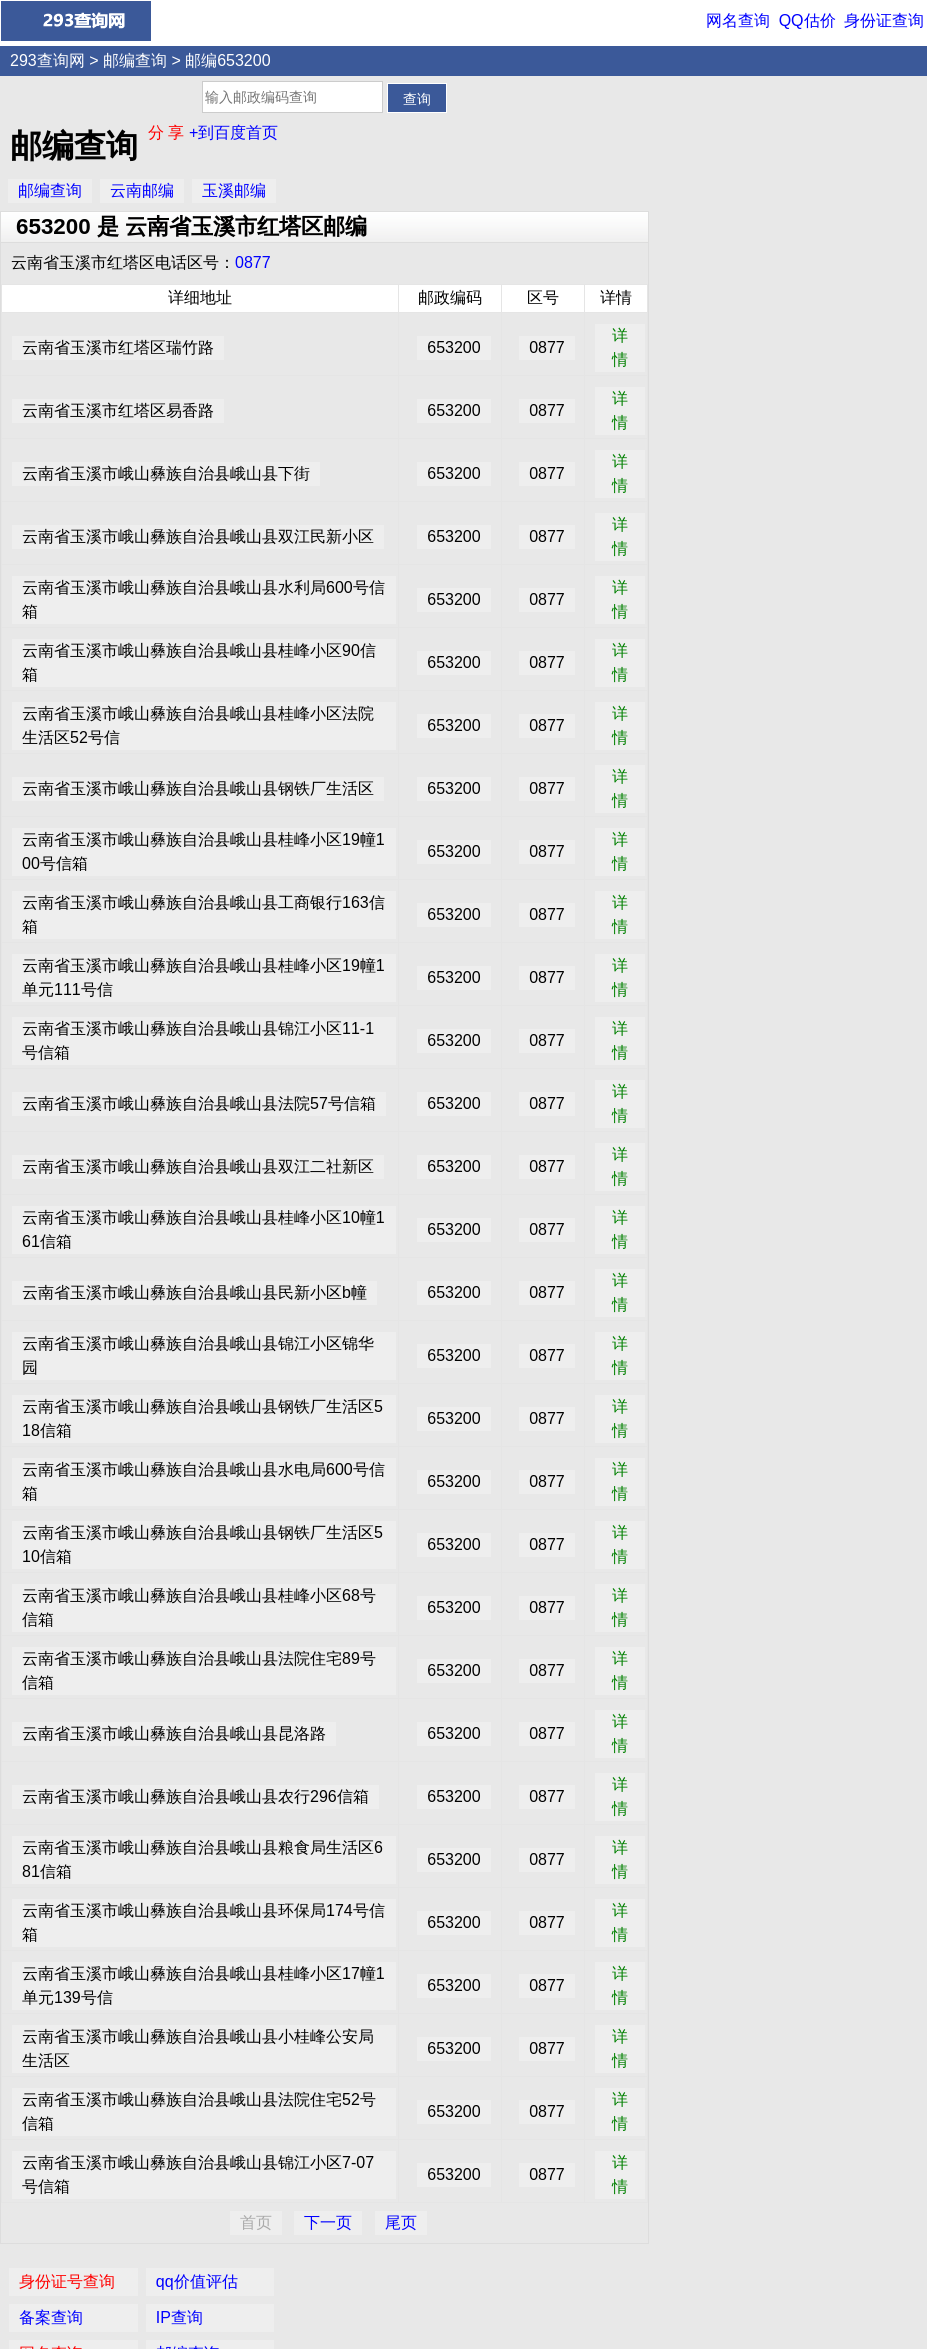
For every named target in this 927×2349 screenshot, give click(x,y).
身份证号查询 (716, 113)
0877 (253, 262)
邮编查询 (135, 60)
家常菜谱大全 (853, 257)
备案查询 (700, 149)
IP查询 (828, 149)
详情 (620, 347)
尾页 (401, 2222)
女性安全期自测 (861, 221)
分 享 (168, 132)
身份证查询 (884, 20)
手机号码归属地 (724, 293)
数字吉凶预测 (716, 257)
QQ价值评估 (471, 2283)
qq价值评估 (846, 113)
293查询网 (47, 60)
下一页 (328, 2222)
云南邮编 (142, 190)
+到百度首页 (233, 132)
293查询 (474, 2321)
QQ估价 (807, 20)
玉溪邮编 (234, 190)
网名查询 (738, 20)
